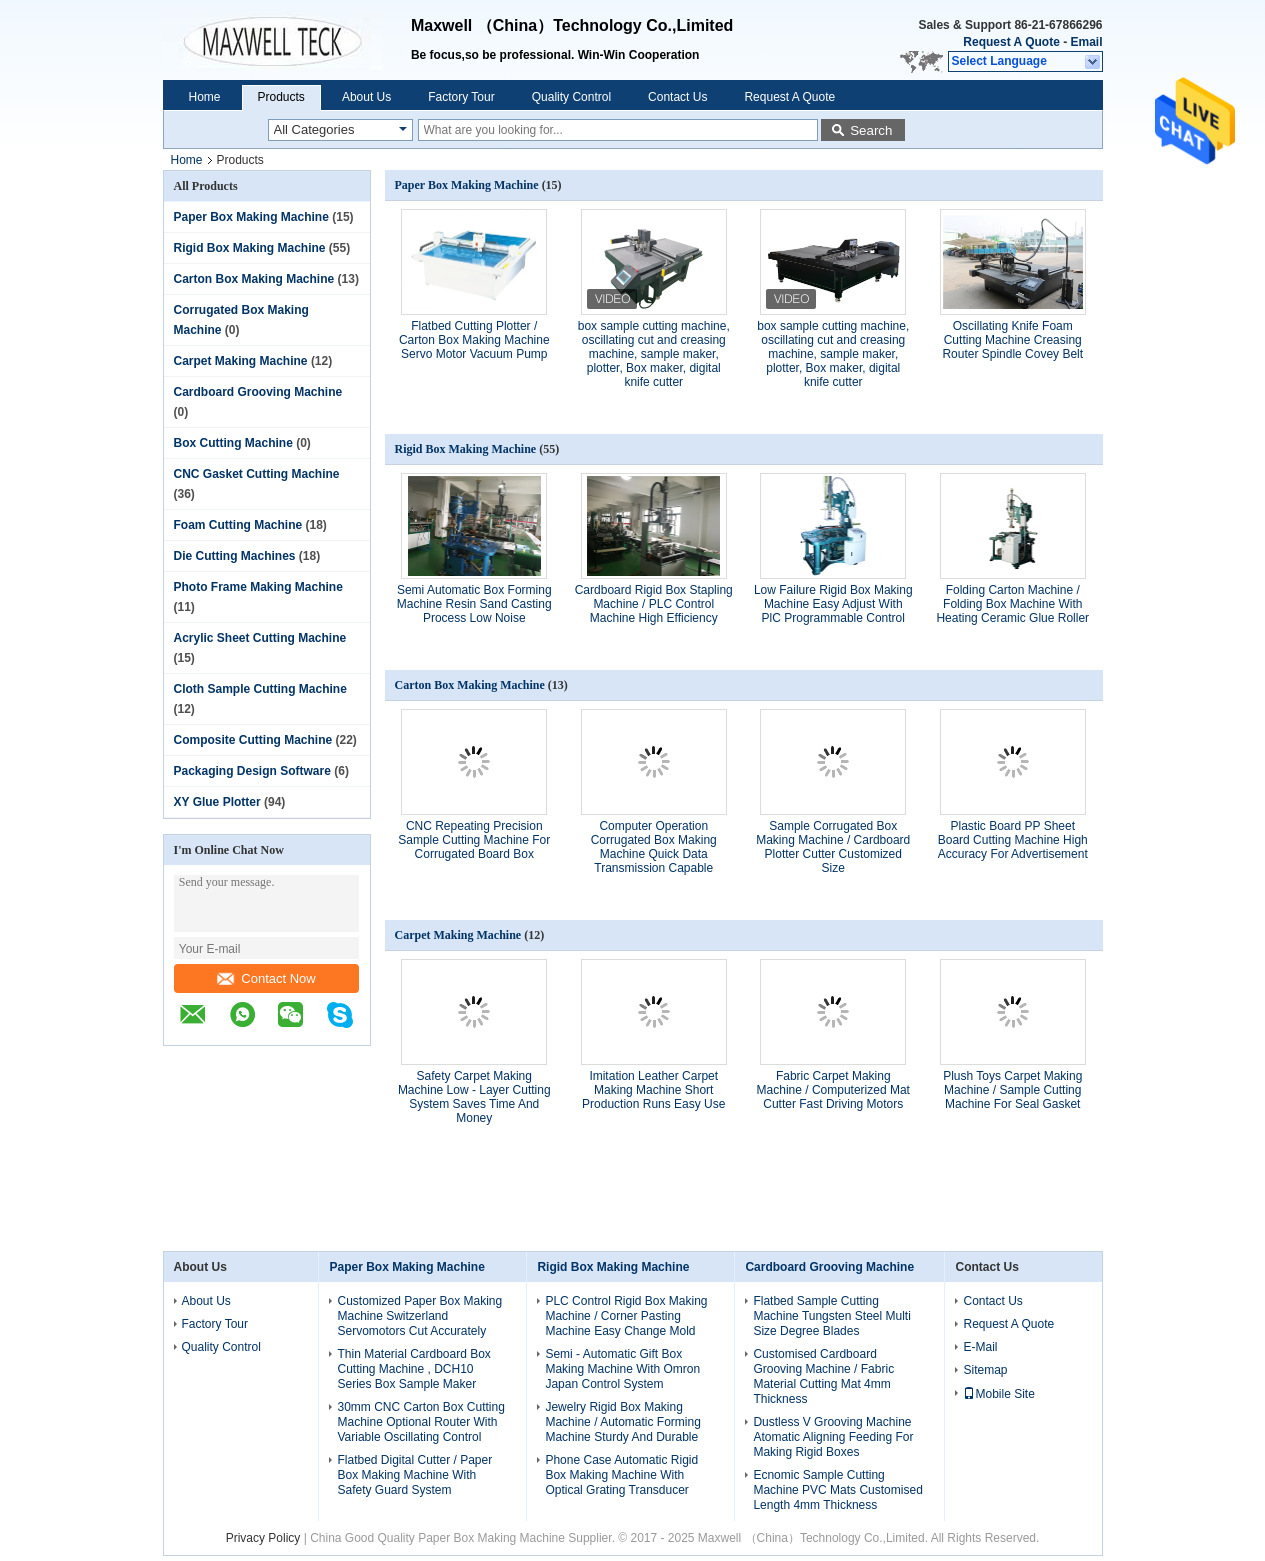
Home (205, 97)
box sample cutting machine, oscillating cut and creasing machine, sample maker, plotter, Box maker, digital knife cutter (654, 354)
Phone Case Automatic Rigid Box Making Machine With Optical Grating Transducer (621, 1475)
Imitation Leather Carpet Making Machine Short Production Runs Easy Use (653, 1090)
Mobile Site (998, 1394)
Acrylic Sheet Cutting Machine (260, 638)
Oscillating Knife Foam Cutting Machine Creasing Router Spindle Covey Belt (1012, 340)
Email (1086, 42)
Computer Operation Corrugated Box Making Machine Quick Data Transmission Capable (654, 847)
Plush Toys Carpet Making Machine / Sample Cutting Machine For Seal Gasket (1012, 1090)
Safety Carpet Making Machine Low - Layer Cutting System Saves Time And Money (474, 1097)
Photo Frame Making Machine (258, 587)
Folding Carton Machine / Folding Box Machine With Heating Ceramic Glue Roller (1012, 604)
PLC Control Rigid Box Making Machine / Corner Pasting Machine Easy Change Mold (626, 1316)
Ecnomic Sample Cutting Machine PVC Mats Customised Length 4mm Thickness (837, 1490)
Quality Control (571, 97)
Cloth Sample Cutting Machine (260, 689)
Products (281, 97)
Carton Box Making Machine (254, 279)
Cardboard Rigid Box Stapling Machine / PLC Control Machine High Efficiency (654, 604)
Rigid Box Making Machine (250, 248)
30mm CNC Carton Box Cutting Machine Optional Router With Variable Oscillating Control (420, 1422)
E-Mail (980, 1347)
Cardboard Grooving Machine (258, 392)
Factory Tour (461, 97)
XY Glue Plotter (217, 802)
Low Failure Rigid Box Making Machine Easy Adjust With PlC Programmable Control (833, 604)
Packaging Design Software (252, 771)
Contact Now (266, 978)
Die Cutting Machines (235, 556)
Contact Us (677, 97)
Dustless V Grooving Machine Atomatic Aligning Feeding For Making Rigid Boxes (833, 1437)
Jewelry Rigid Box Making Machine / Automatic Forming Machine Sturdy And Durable (622, 1422)
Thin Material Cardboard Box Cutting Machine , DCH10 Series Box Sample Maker (413, 1369)
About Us (366, 97)
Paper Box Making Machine (251, 217)
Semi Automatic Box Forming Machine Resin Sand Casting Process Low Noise (474, 604)
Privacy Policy (263, 1538)
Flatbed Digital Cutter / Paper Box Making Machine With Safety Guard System (414, 1475)
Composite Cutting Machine (253, 740)
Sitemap (985, 1370)
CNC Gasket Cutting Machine (257, 474)
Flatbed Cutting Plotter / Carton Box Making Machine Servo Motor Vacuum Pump (474, 340)
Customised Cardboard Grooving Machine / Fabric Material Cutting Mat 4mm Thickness (823, 1376)
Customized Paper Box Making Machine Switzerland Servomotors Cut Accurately (419, 1316)
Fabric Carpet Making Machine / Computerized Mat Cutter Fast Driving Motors (833, 1090)
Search (871, 130)
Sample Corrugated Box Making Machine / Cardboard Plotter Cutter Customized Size (833, 847)
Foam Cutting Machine (238, 525)
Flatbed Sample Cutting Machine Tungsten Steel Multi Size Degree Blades (831, 1316)
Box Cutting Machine (233, 443)
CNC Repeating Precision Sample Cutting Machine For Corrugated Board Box (474, 840)
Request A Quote (1011, 42)
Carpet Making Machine (241, 361)
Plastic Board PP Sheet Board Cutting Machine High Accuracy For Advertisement (1013, 840)
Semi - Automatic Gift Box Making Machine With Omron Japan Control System (622, 1369)
